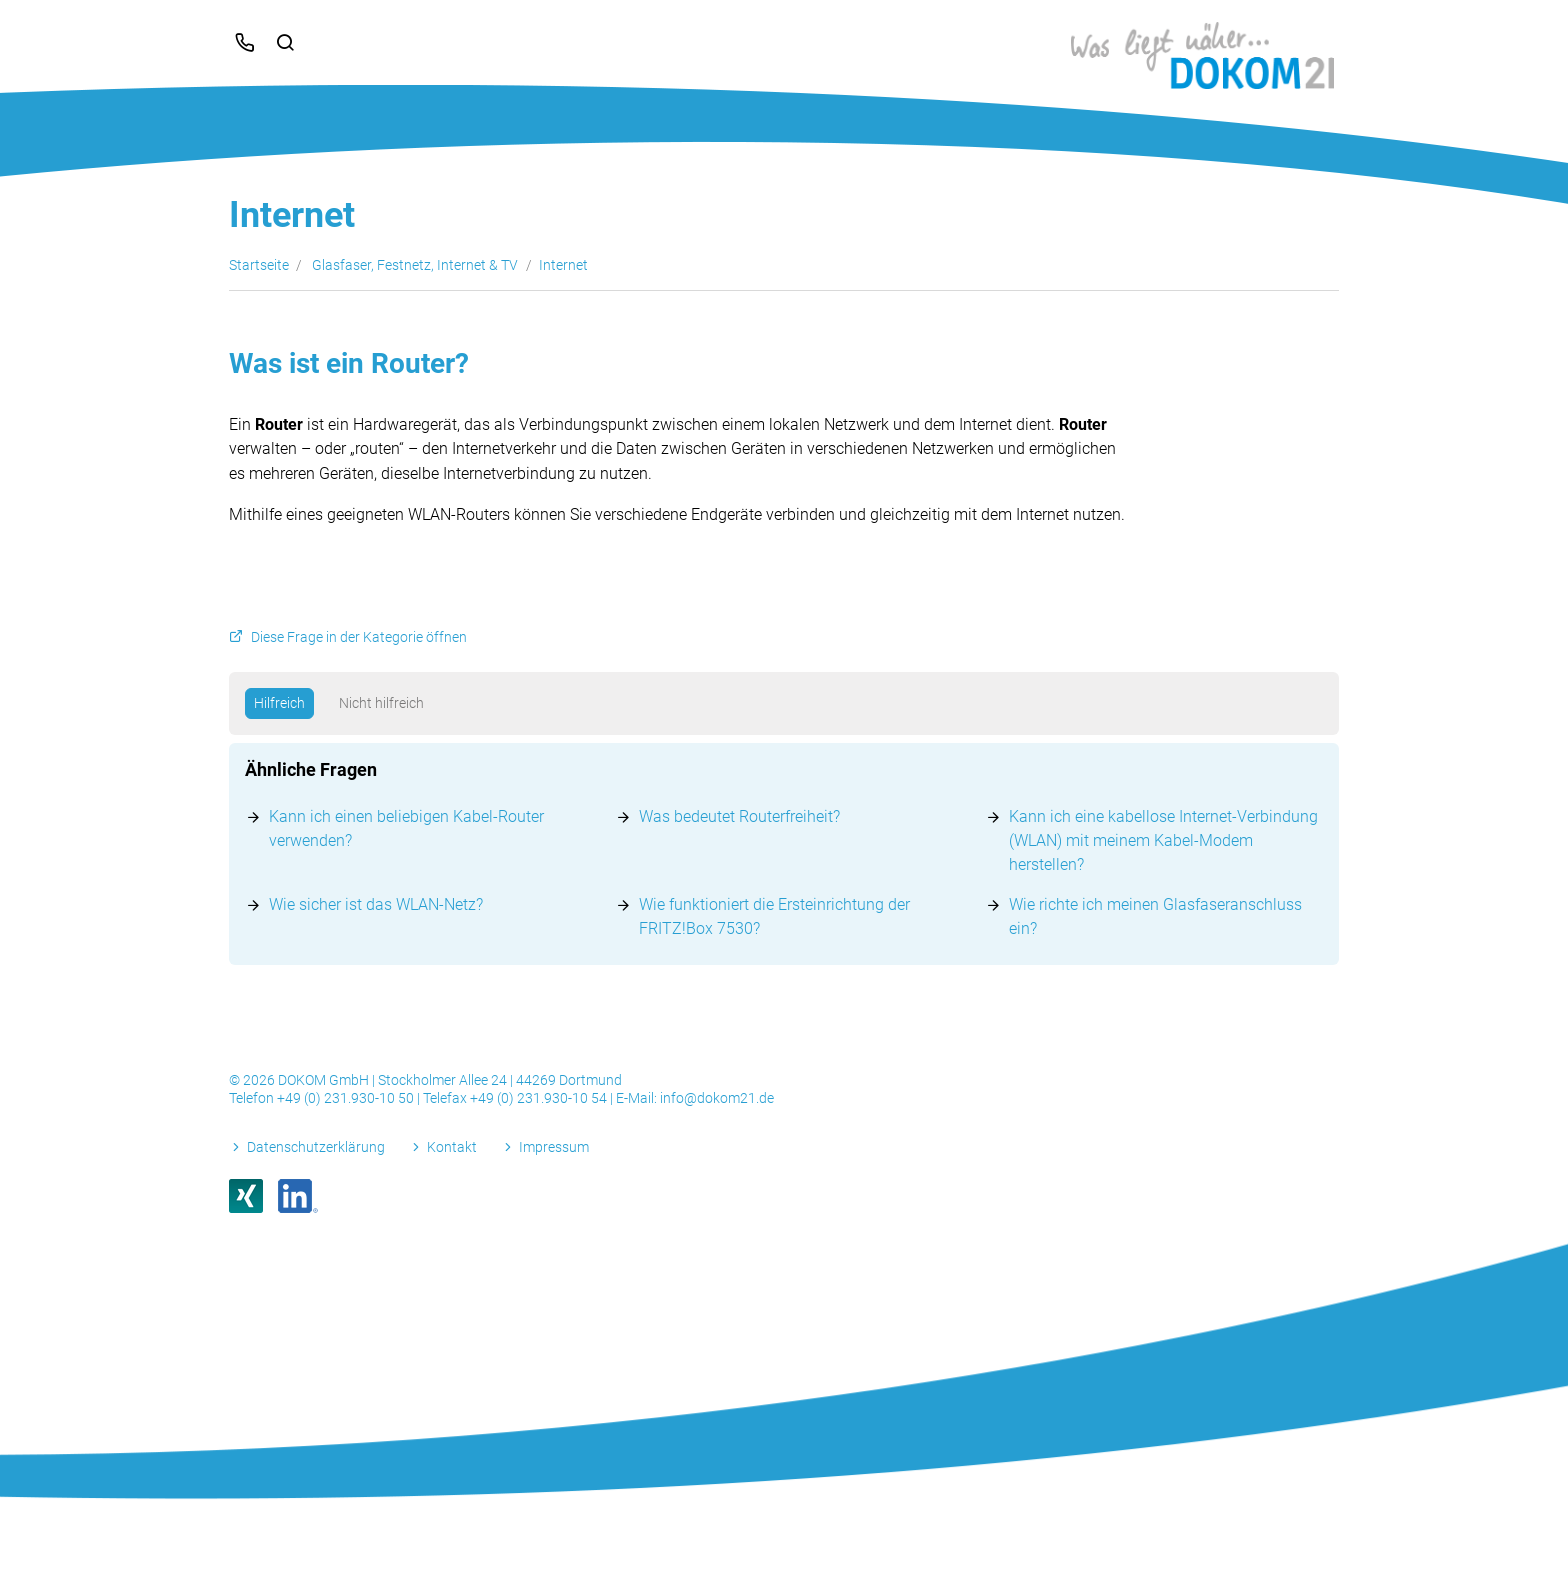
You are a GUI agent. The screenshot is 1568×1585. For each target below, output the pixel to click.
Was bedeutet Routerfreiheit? (739, 816)
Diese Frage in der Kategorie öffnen (359, 637)
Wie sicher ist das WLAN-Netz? (376, 904)
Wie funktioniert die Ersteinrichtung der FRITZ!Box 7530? (774, 916)
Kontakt (452, 1147)
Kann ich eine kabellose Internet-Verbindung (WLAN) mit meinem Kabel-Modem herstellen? (1163, 840)
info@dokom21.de (717, 1098)
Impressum (554, 1147)
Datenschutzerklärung (316, 1147)
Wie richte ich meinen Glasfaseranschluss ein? (1155, 916)
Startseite (259, 265)
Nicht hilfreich (381, 703)
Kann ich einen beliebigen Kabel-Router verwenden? (406, 828)
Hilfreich (279, 703)
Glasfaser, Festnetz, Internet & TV (415, 265)
